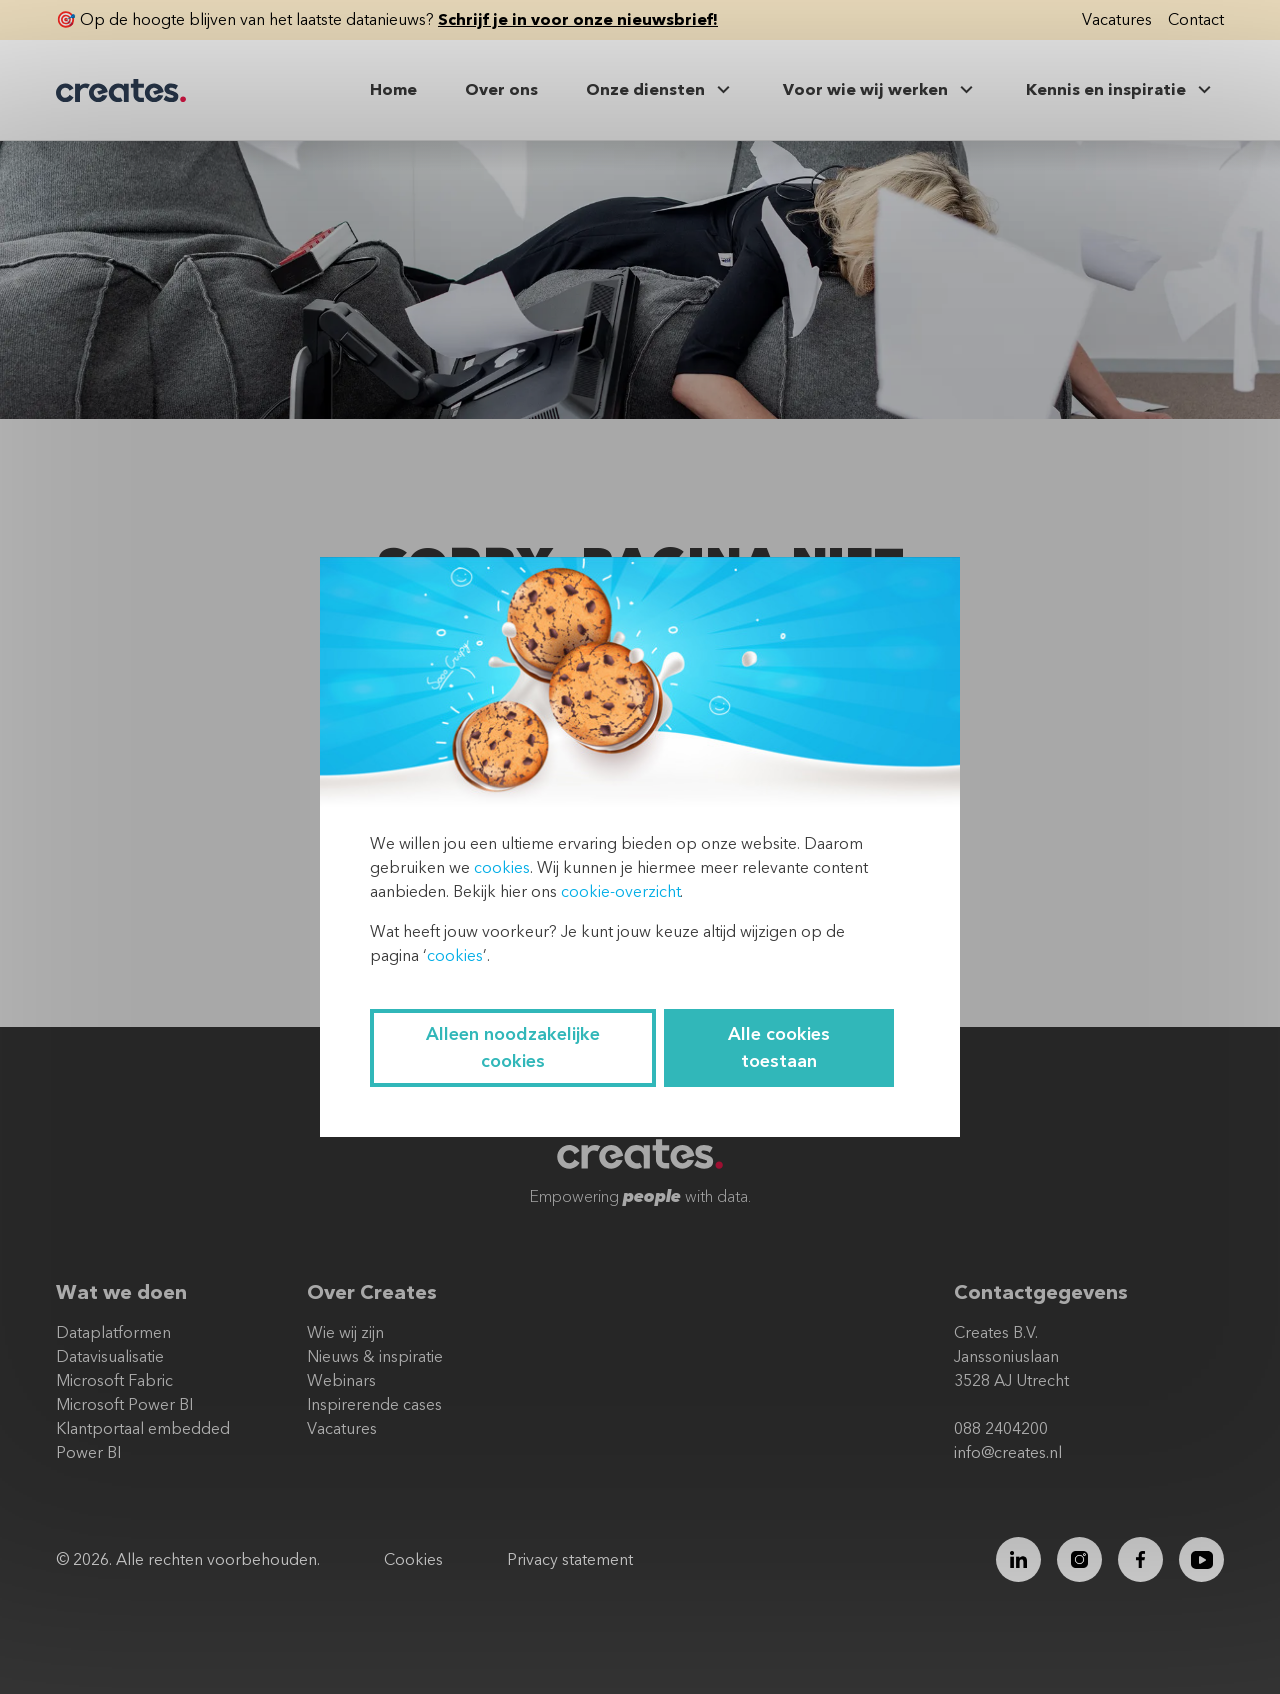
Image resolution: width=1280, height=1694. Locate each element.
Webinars (341, 1381)
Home (393, 90)
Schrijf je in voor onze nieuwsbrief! (578, 20)
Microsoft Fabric (114, 1381)
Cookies (413, 1560)
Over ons (501, 90)
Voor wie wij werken (880, 89)
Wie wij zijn (345, 1333)
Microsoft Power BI (124, 1405)
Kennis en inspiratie (1121, 89)
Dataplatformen (113, 1333)
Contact (1196, 20)
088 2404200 (1001, 1429)
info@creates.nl (1008, 1453)
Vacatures (1117, 20)
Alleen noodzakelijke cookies (513, 1048)
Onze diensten (660, 89)
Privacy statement (570, 1560)
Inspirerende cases (374, 1405)
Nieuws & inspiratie (375, 1357)
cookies (502, 868)
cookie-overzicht (620, 892)
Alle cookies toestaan (779, 1048)
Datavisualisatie (110, 1357)
